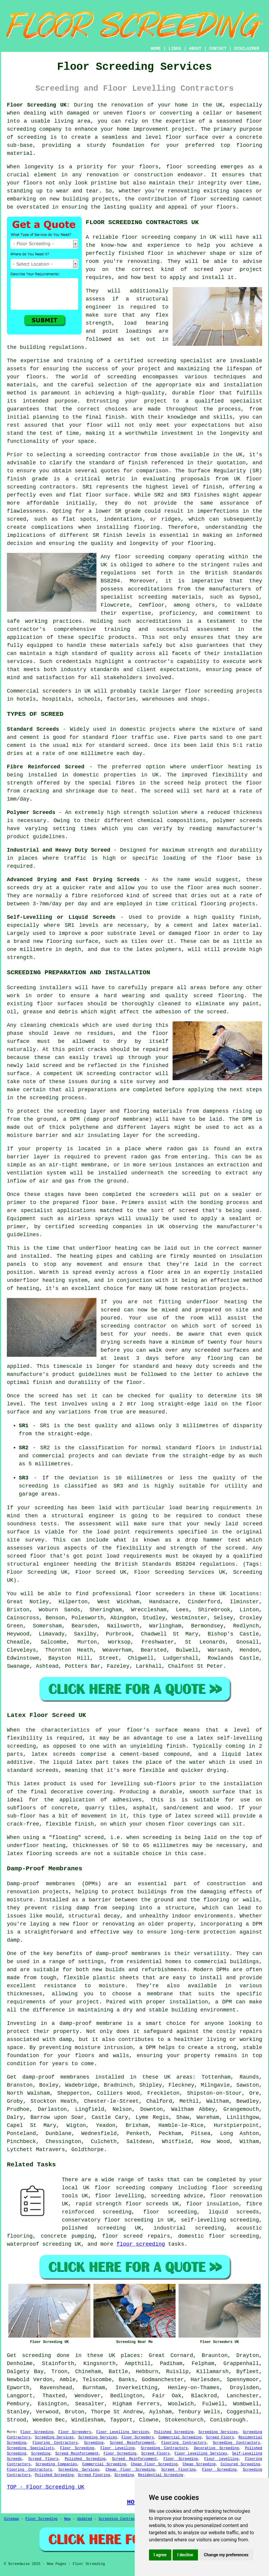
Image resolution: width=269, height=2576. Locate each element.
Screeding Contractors (236, 2443)
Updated (84, 2519)
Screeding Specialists (30, 2448)
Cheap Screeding (198, 2464)
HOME (156, 48)
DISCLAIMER (246, 48)
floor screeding (237, 2188)
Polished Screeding (173, 2432)
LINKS (174, 48)
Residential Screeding (160, 2475)
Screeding (94, 2443)
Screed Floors (220, 2437)
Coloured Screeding (240, 2464)
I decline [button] (185, 2554)
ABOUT (195, 48)
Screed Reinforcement (132, 2443)
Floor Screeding (36, 2432)
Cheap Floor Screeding (154, 2464)
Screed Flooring (178, 2470)
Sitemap (11, 2519)
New (67, 2519)
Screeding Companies (56, 2464)
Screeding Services (218, 2432)
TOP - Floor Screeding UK (45, 2487)
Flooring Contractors (55, 2443)
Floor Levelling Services (122, 2432)
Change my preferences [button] (226, 2554)
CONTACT (218, 48)
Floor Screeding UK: (38, 105)
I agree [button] (160, 2554)
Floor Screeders (74, 2432)
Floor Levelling (117, 2448)
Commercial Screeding (180, 2437)
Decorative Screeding (216, 2448)
